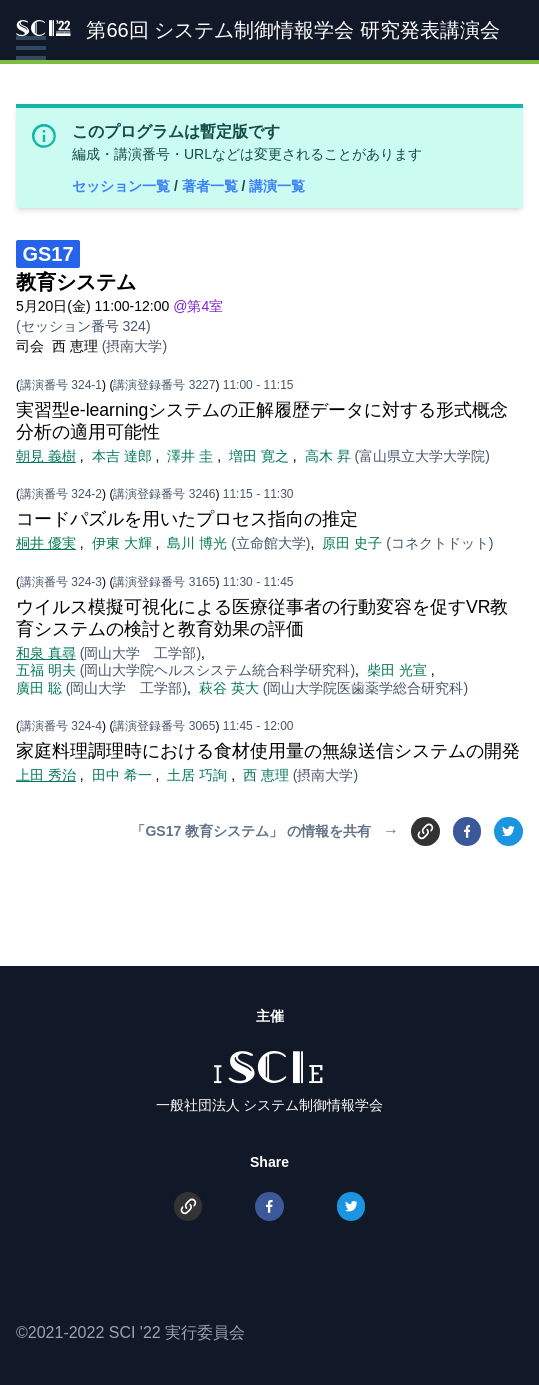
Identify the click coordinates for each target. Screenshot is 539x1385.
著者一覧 (212, 186)
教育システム (76, 282)
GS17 (47, 254)
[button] (31, 48)
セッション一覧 (123, 186)
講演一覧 (277, 186)
